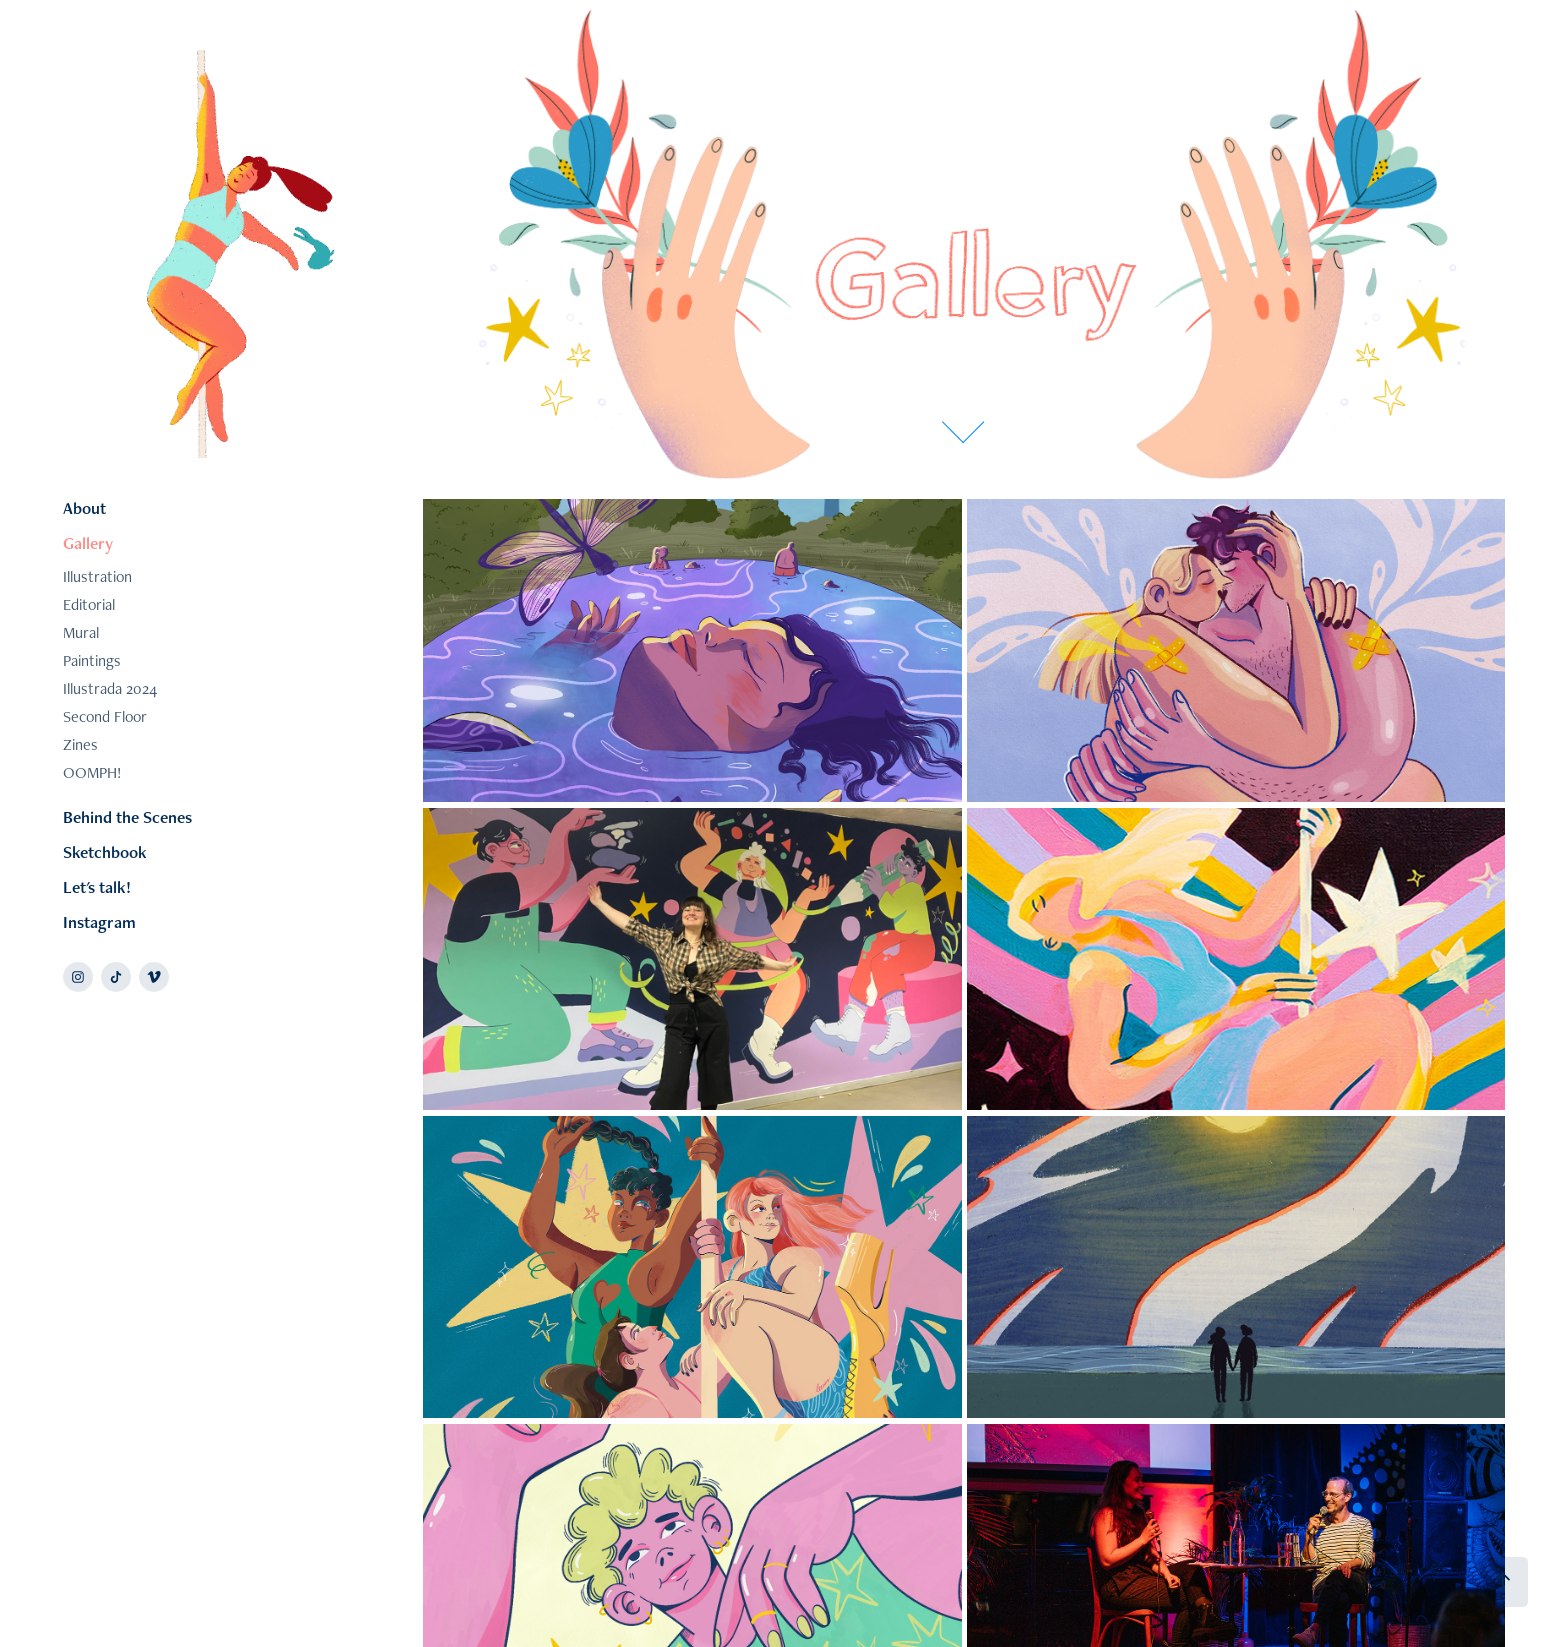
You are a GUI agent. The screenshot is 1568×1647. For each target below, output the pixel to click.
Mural (81, 632)
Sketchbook (105, 852)
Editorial (89, 604)
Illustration (97, 576)
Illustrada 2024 (110, 688)
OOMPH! (92, 772)
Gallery (88, 543)
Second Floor (105, 716)
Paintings (92, 660)
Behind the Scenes (127, 817)
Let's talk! (97, 887)
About (84, 508)
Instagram (99, 922)
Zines (80, 744)
